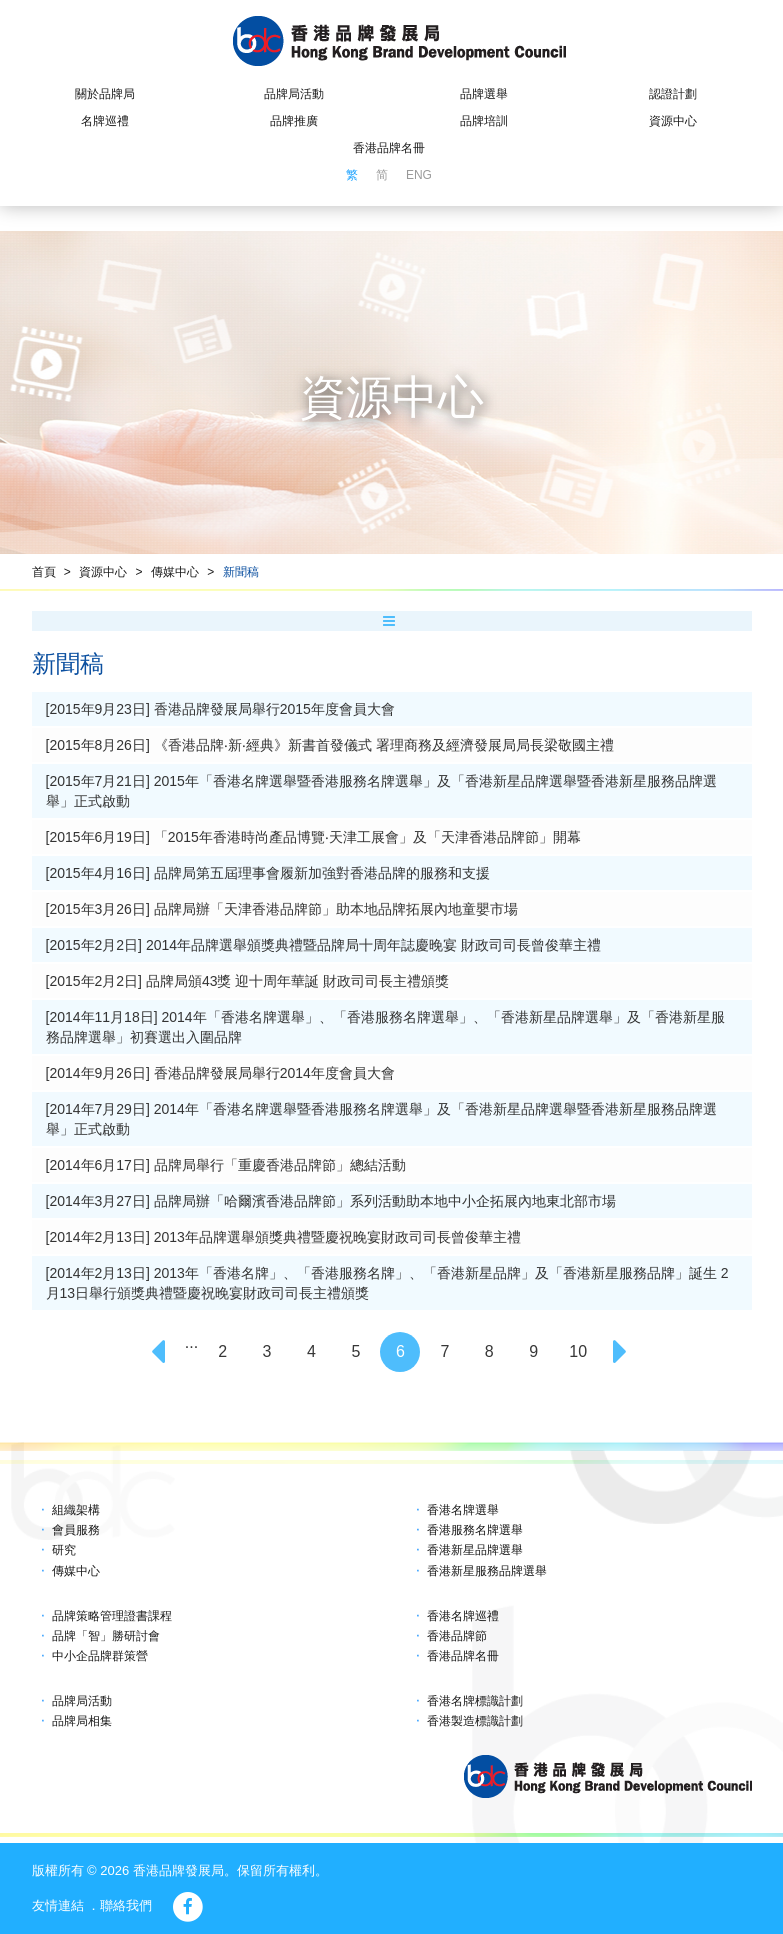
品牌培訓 (484, 121)
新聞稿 (241, 572)
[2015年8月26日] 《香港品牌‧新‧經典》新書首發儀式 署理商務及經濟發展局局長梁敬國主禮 (330, 745)
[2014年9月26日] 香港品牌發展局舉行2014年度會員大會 (220, 1073)
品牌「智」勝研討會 (106, 1636)
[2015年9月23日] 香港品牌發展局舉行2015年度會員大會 (220, 709)
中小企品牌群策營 (100, 1656)
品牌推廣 (294, 121)
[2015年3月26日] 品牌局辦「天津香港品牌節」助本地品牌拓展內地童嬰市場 (282, 909)
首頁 (44, 572)
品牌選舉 (484, 94)
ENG (419, 175)
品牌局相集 (82, 1721)
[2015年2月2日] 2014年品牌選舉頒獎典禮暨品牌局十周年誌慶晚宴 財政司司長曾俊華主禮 (323, 945)
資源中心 (673, 121)
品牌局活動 (294, 94)
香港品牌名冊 (389, 148)
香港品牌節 (457, 1636)
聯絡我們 (126, 1905)
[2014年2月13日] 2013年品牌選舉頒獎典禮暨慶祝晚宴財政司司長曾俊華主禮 (283, 1237)
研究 (64, 1550)
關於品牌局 (105, 94)
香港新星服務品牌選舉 (487, 1571)
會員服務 (76, 1530)
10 (578, 1351)
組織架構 (76, 1510)
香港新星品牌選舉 (475, 1550)
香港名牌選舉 (463, 1510)
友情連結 (58, 1905)
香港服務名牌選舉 (475, 1530)
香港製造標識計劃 (475, 1721)
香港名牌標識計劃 (475, 1701)
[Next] (623, 1352)
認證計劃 (673, 94)
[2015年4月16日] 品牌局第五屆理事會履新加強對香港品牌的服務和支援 (268, 873)
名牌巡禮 (105, 121)
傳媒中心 (175, 572)
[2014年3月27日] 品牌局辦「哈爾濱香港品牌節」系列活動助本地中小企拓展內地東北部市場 (331, 1201)
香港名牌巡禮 (463, 1616)
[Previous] (160, 1352)
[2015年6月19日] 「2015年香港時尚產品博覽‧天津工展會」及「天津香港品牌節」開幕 (313, 837)
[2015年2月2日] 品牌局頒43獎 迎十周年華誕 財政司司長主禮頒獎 (248, 981)
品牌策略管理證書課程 (112, 1616)
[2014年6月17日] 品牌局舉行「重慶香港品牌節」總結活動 (226, 1165)
